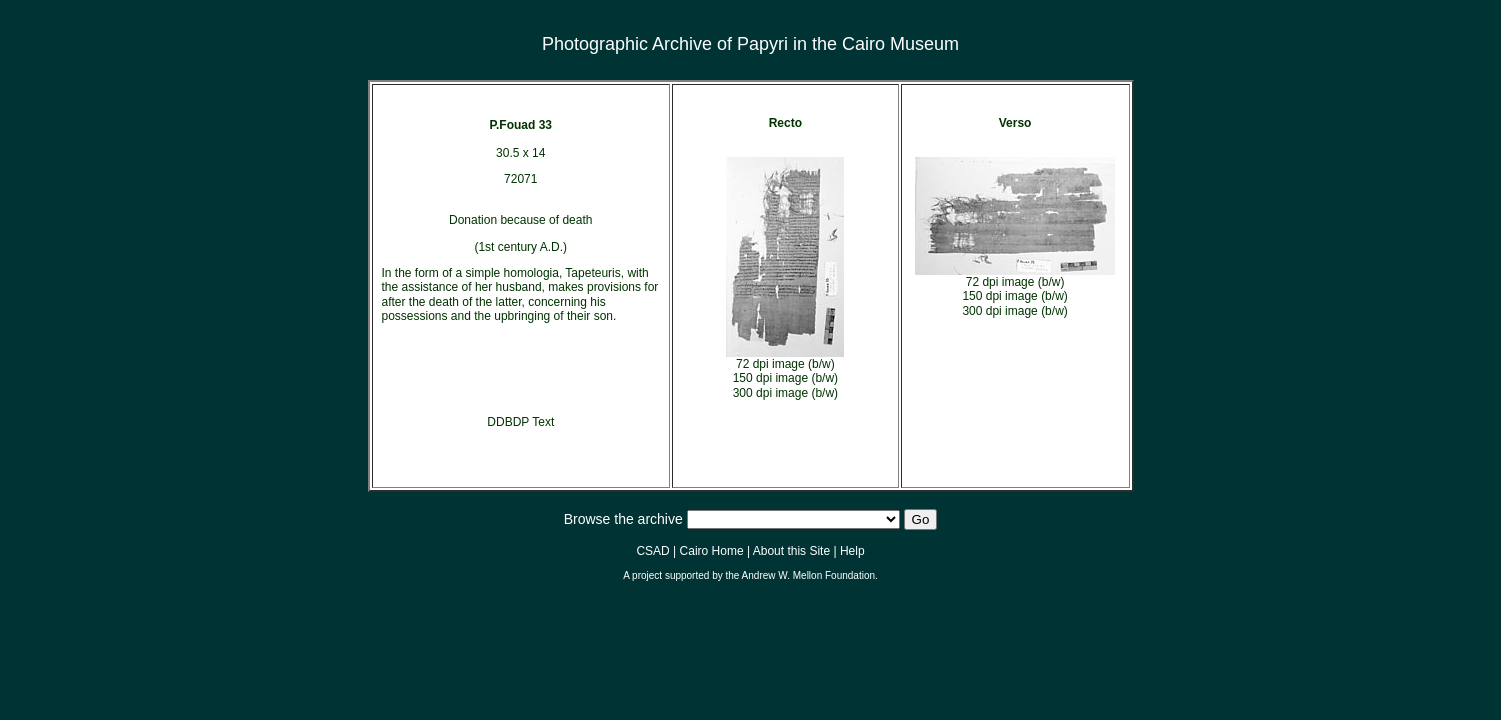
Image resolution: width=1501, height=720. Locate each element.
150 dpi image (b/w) (785, 378)
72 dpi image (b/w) (785, 364)
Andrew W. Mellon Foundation (808, 575)
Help (852, 551)
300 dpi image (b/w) (785, 393)
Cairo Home (712, 551)
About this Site (791, 551)
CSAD (652, 551)
